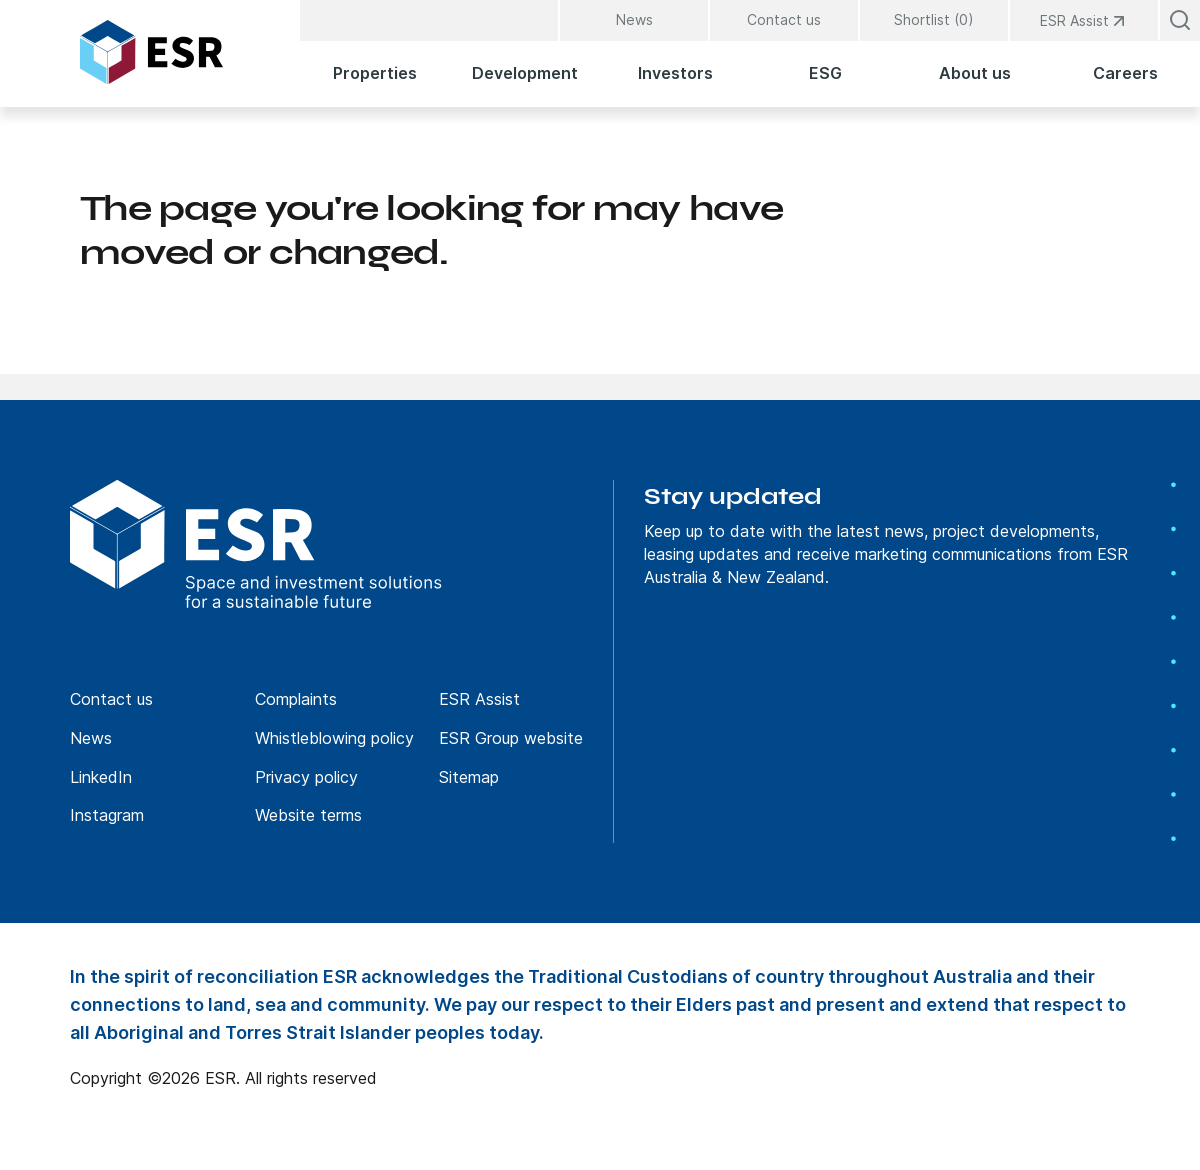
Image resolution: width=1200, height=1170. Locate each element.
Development (525, 73)
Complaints (296, 699)
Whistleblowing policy (334, 738)
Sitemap (469, 777)
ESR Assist (479, 699)
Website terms (308, 815)
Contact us (784, 19)
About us (975, 73)
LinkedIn (101, 777)
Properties (375, 73)
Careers (1125, 73)
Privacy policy (306, 777)
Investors (675, 73)
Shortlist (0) (934, 19)
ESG (825, 73)
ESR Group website (511, 738)
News (634, 19)
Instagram (107, 815)
